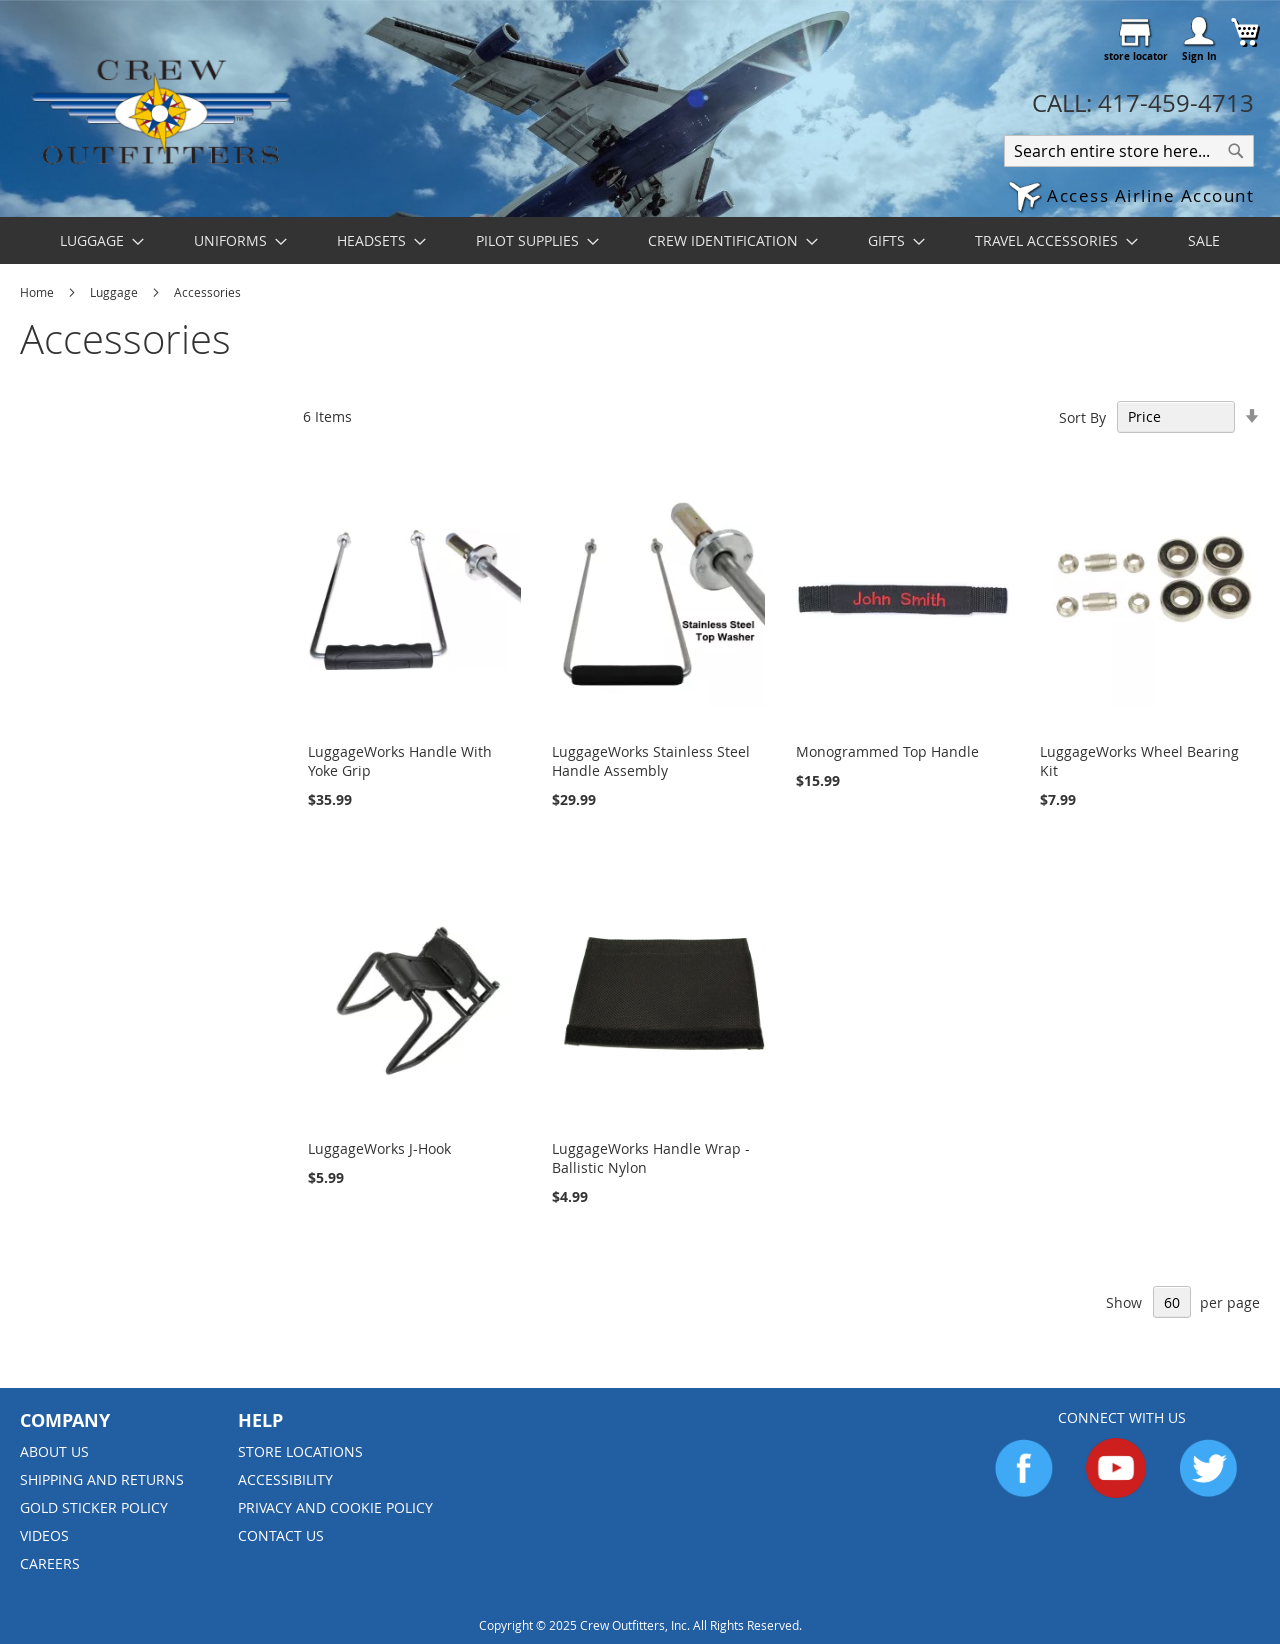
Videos (44, 1535)
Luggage (115, 292)
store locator (1136, 56)
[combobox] (1129, 151)
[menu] (640, 240)
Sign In (1199, 56)
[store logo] (160, 111)
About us (54, 1451)
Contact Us (281, 1535)
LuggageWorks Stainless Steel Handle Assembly (651, 761)
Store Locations (300, 1451)
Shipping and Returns (102, 1479)
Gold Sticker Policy (94, 1507)
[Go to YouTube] (1116, 1492)
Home (38, 292)
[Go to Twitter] (1208, 1492)
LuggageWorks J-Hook (379, 1148)
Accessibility (285, 1479)
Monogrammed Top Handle (887, 751)
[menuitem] (96, 240)
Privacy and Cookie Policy (335, 1507)
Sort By (1082, 416)
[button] (1131, 197)
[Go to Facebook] (1024, 1492)
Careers (50, 1563)
